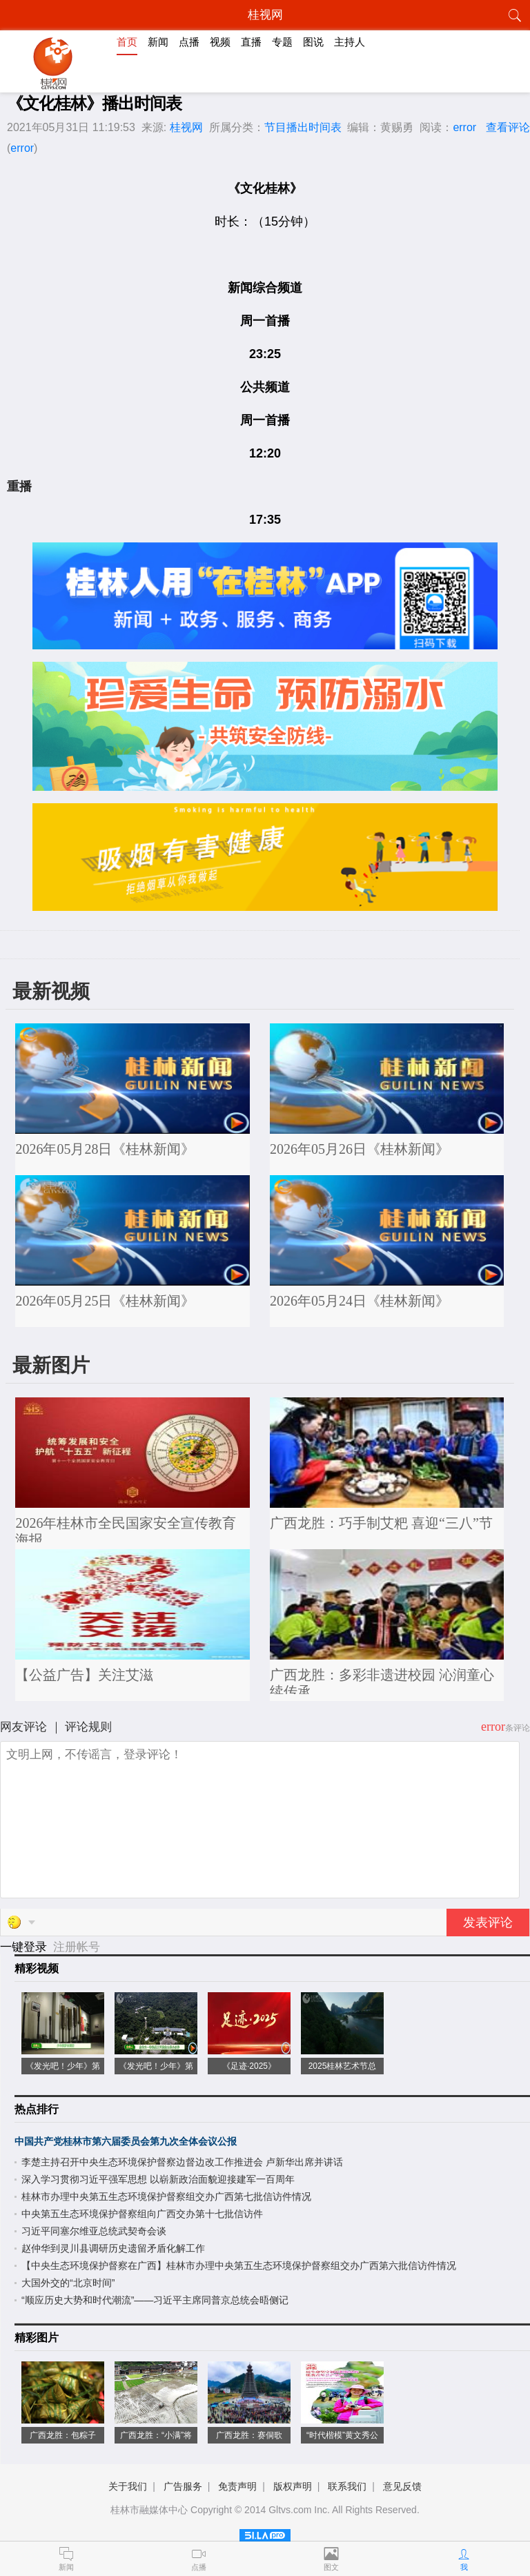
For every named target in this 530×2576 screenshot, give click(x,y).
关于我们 (127, 2486)
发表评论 (488, 1922)
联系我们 (347, 2486)
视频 (220, 42)
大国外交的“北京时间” (68, 2282)
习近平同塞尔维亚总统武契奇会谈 (93, 2230)
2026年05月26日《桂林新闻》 (359, 1149)
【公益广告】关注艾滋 (84, 1674)
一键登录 (25, 1947)
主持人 (349, 42)
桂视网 (186, 127)
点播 (189, 42)
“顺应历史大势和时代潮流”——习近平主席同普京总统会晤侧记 (154, 2299)
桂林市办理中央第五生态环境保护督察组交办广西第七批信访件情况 (166, 2196)
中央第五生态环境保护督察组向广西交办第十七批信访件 (142, 2213)
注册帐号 (76, 1947)
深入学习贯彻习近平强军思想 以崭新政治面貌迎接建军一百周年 (158, 2179)
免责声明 (237, 2486)
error (464, 127)
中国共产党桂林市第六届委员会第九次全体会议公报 (125, 2141)
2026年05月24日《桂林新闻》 (359, 1300)
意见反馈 (402, 2486)
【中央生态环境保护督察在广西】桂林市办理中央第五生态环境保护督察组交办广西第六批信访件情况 (238, 2265)
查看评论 (508, 127)
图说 (313, 42)
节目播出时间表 (303, 127)
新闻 (158, 42)
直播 (251, 42)
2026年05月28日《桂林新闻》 (105, 1149)
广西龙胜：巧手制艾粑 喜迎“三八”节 (381, 1523)
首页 (127, 42)
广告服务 (183, 2486)
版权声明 (292, 2486)
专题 (282, 42)
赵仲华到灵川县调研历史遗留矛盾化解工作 (113, 2248)
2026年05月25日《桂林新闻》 (105, 1300)
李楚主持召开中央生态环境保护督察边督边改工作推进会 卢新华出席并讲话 (182, 2161)
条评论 (517, 1728)
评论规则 (88, 1726)
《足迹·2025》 (249, 2066)
